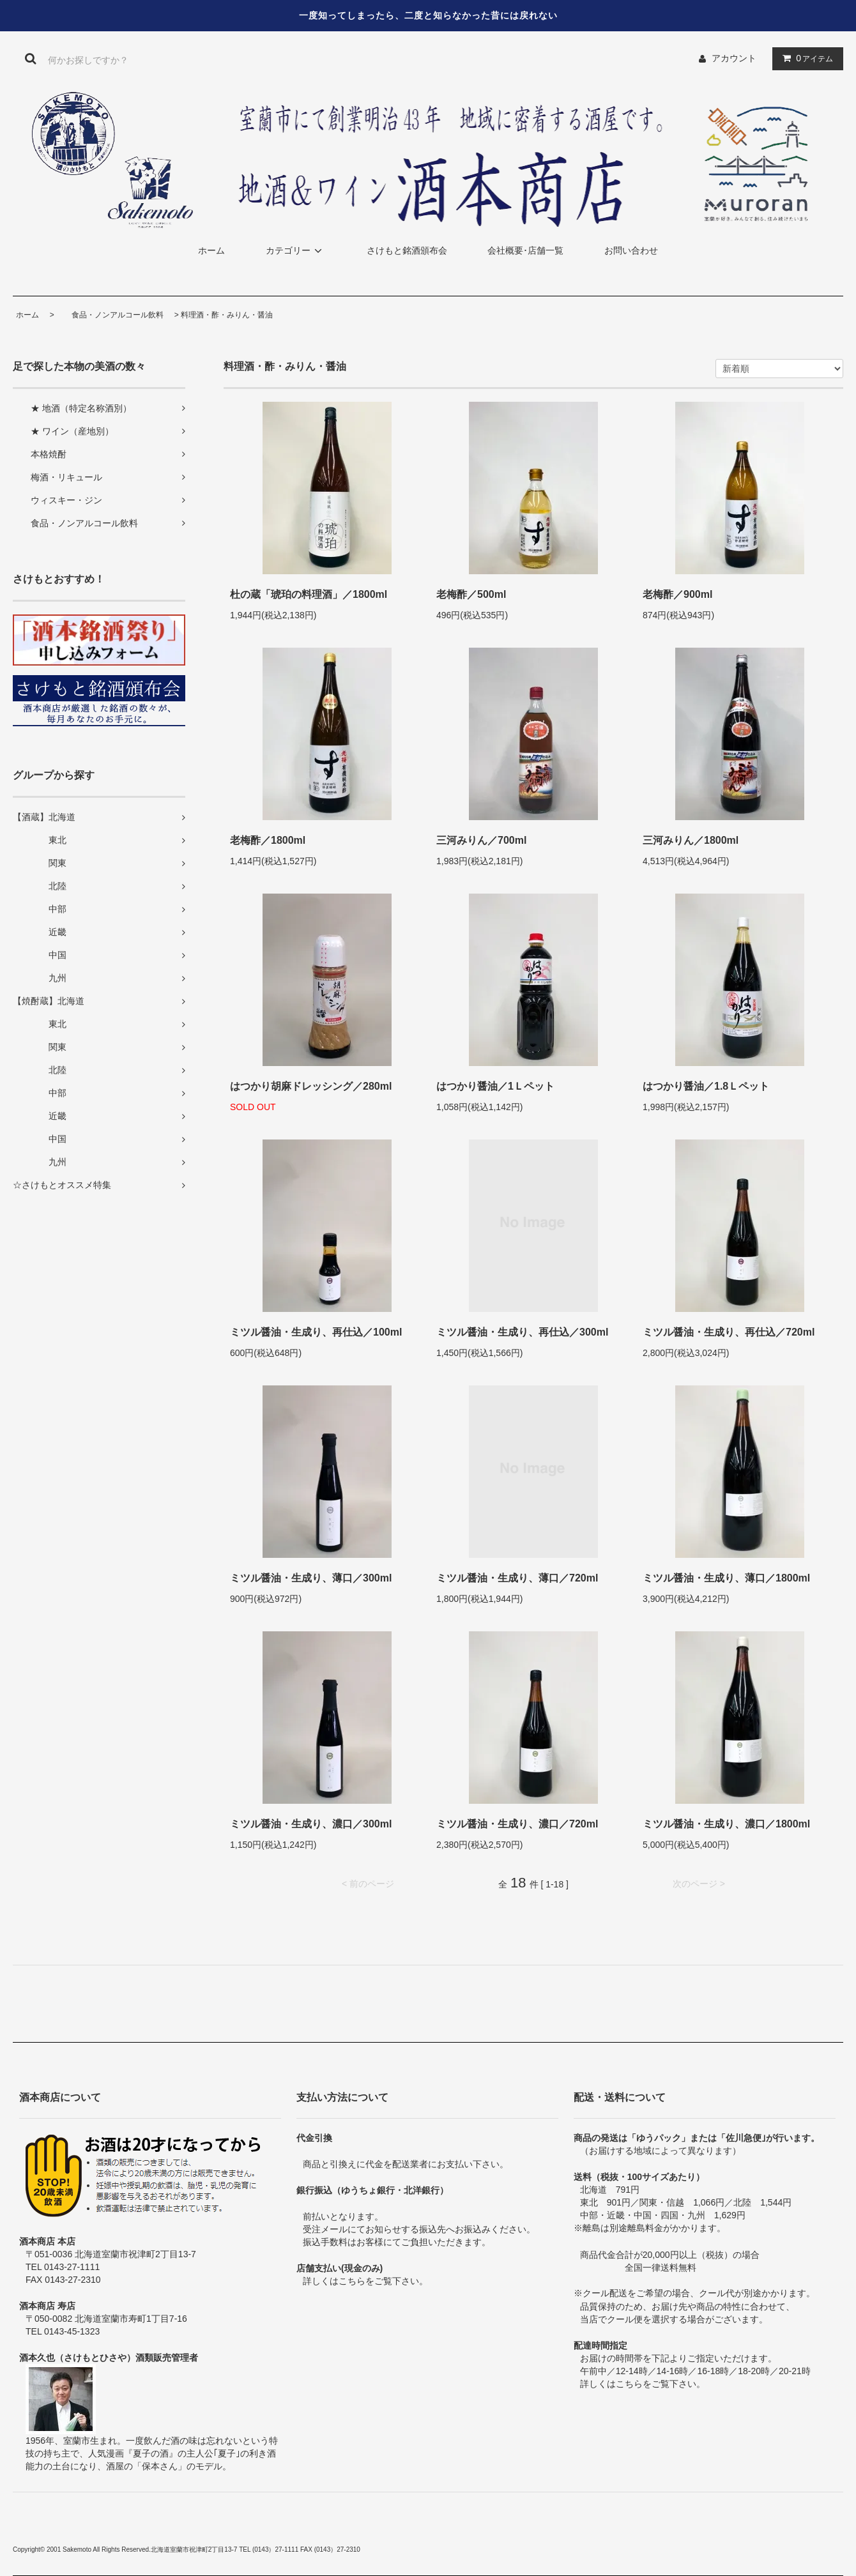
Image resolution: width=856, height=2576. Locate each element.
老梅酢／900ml (677, 594)
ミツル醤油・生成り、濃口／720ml (517, 1823)
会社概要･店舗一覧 (525, 250)
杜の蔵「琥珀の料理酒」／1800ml (308, 594)
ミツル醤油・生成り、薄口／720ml (517, 1578)
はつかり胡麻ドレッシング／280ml (311, 1086)
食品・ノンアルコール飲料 (110, 314)
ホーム (211, 250)
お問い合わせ (631, 250)
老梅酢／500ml (471, 594)
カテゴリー (296, 250)
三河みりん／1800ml (690, 840)
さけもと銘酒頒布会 (407, 250)
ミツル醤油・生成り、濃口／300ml (311, 1823)
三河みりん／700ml (481, 840)
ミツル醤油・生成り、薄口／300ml (311, 1578)
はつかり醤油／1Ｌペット (495, 1086)
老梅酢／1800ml (267, 840)
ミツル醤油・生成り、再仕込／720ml (728, 1332)
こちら (352, 2281)
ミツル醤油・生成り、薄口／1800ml (726, 1578)
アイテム (805, 58)
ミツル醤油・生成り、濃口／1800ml (726, 1823)
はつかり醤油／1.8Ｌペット (706, 1086)
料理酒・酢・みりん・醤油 (227, 314)
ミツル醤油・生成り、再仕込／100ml (316, 1332)
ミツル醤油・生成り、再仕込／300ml (522, 1332)
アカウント (734, 58)
